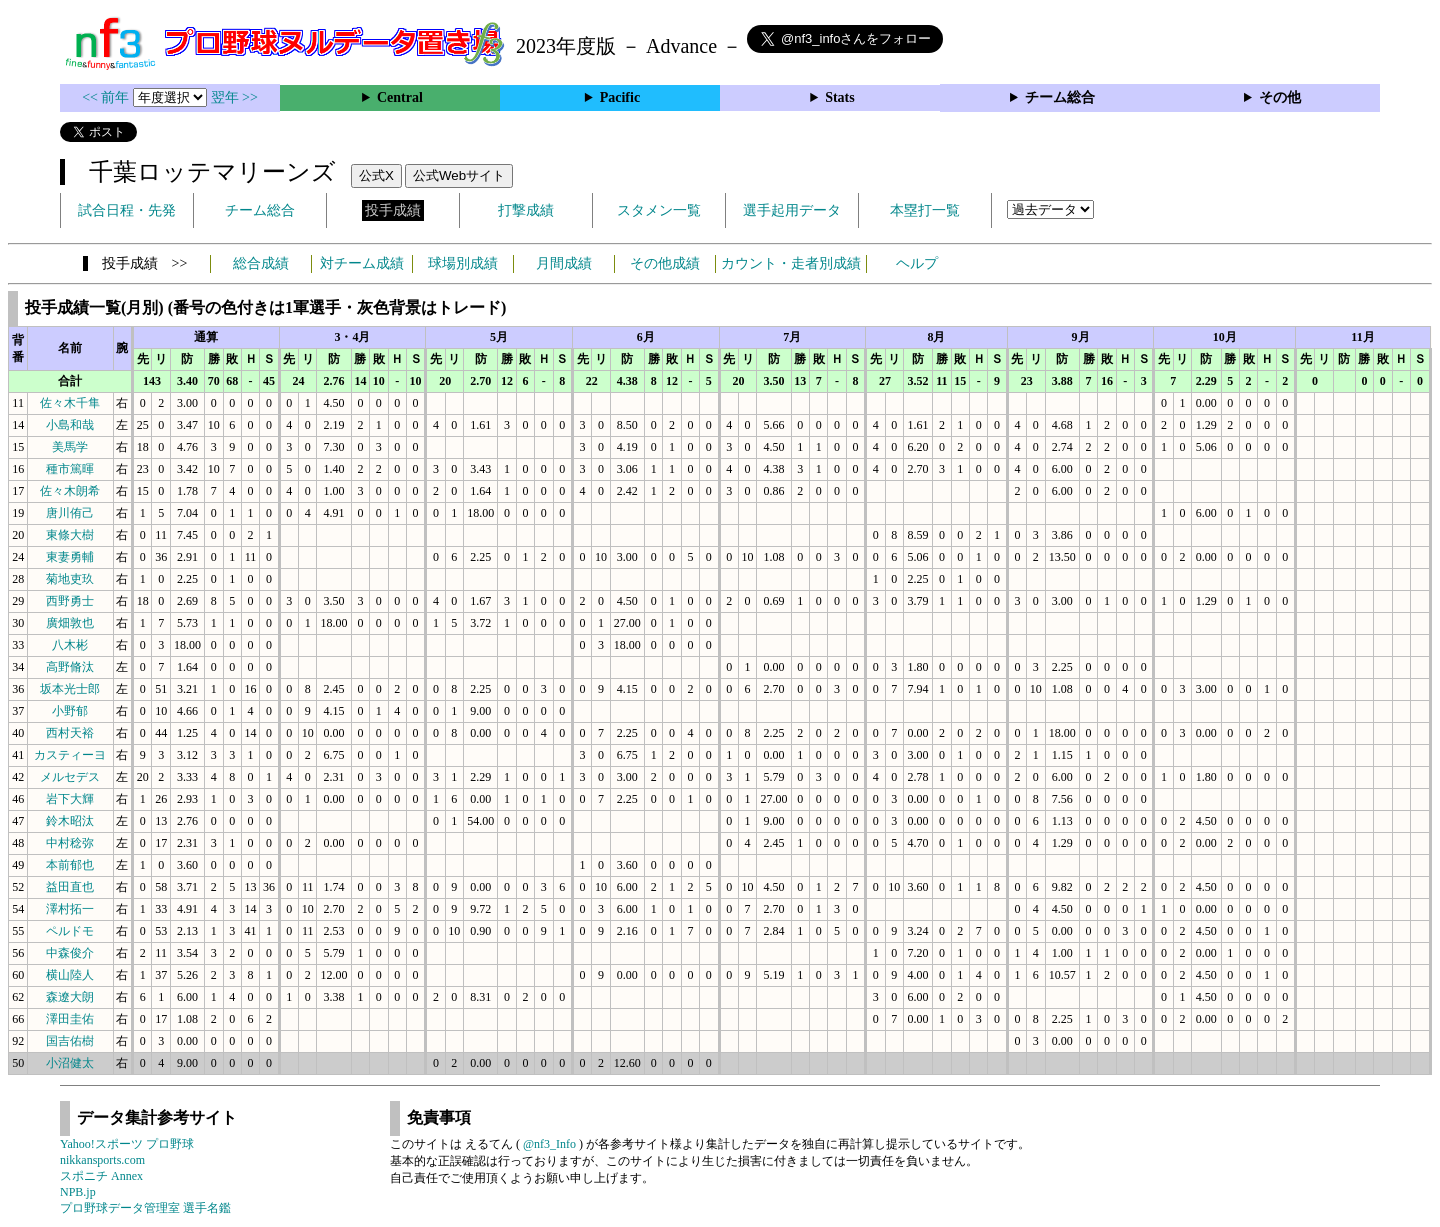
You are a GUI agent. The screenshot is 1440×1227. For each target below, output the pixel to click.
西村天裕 (70, 733)
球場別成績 (463, 263)
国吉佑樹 (70, 1041)
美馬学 (70, 447)
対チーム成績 (362, 263)
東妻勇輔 (70, 557)
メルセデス (70, 777)
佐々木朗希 (70, 491)
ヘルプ (917, 263)
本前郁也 (70, 865)
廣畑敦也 (70, 623)
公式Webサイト (459, 175)
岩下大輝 (70, 799)
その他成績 (665, 263)
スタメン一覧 (659, 210)
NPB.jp (78, 1192)
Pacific (620, 97)
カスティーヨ (70, 755)
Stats (840, 97)
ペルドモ (70, 931)
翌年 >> (234, 97)
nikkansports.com (102, 1160)
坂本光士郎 (70, 689)
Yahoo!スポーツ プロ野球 (127, 1144)
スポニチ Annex (101, 1176)
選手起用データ (792, 210)
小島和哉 (70, 425)
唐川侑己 (70, 513)
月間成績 (564, 263)
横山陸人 (70, 975)
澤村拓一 (70, 909)
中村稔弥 (70, 843)
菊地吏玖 (70, 579)
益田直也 (70, 887)
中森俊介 (70, 953)
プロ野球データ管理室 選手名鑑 (145, 1208)
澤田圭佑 (70, 1019)
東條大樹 (70, 535)
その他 (1280, 97)
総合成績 (261, 263)
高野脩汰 (70, 667)
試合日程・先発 (127, 210)
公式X (376, 175)
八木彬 (70, 645)
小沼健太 (70, 1063)
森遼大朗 (70, 997)
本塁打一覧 (925, 210)
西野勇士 (70, 601)
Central (400, 97)
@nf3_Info (549, 1144)
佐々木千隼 (70, 403)
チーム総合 (1060, 97)
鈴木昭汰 (70, 821)
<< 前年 (107, 97)
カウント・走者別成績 (791, 263)
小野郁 (70, 711)
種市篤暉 (70, 469)
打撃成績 (526, 210)
